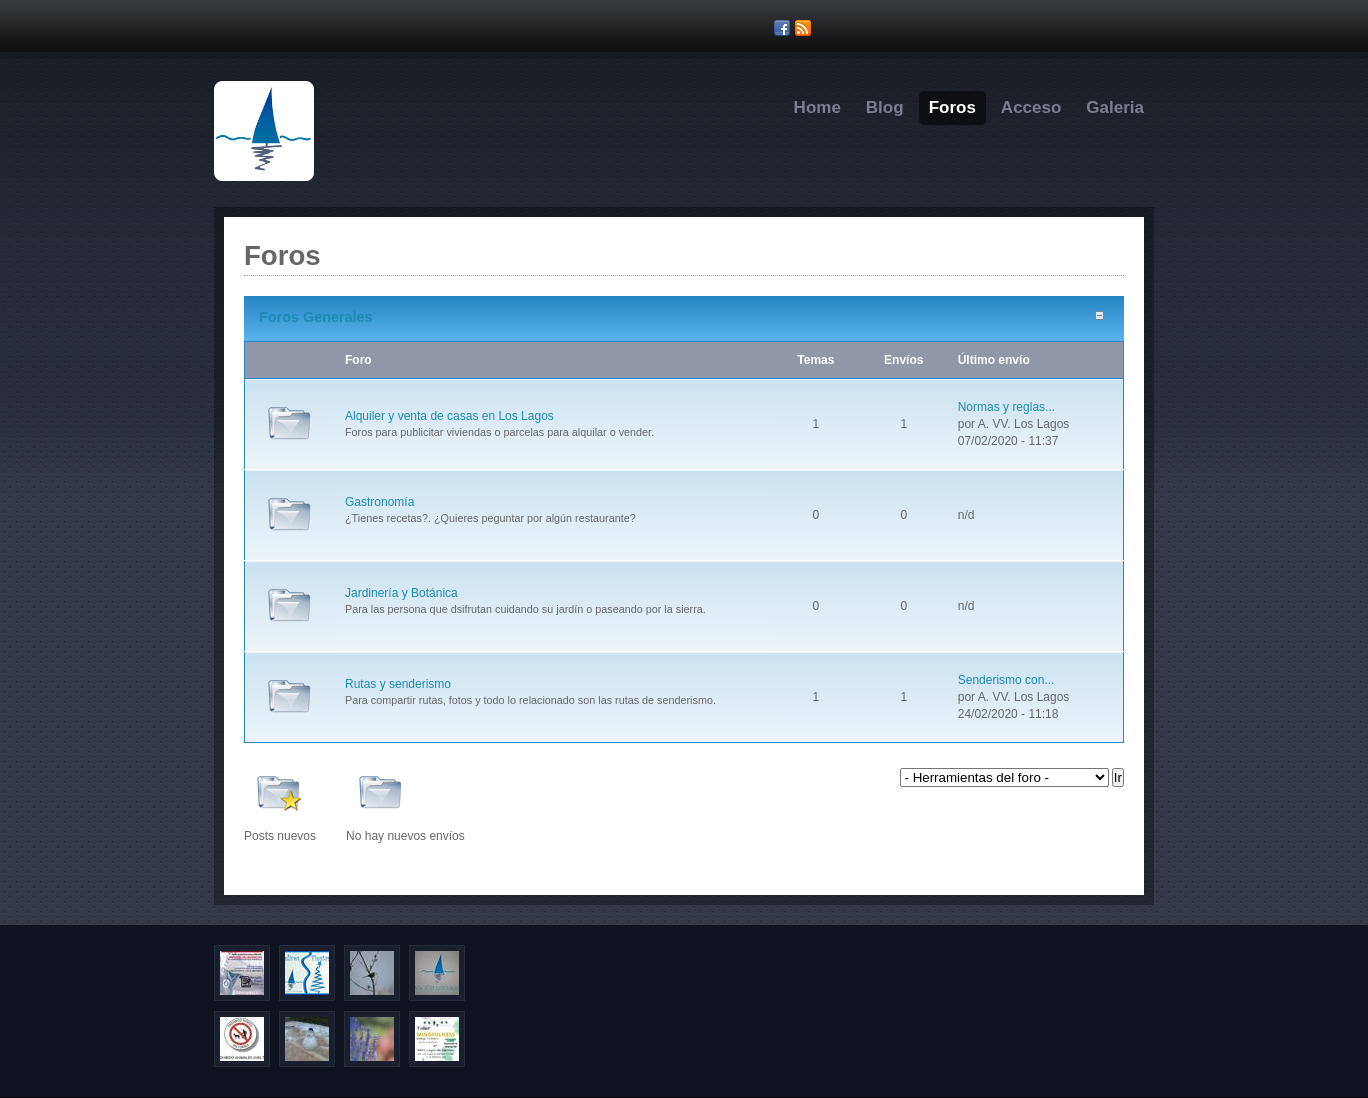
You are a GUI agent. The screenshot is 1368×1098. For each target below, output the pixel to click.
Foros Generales (316, 317)
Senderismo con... (1006, 680)
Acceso (1031, 107)
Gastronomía (379, 502)
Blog (885, 107)
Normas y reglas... (1006, 407)
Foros (952, 107)
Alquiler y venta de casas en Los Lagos (449, 416)
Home (817, 107)
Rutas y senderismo (398, 684)
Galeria (1115, 107)
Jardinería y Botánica (401, 593)
